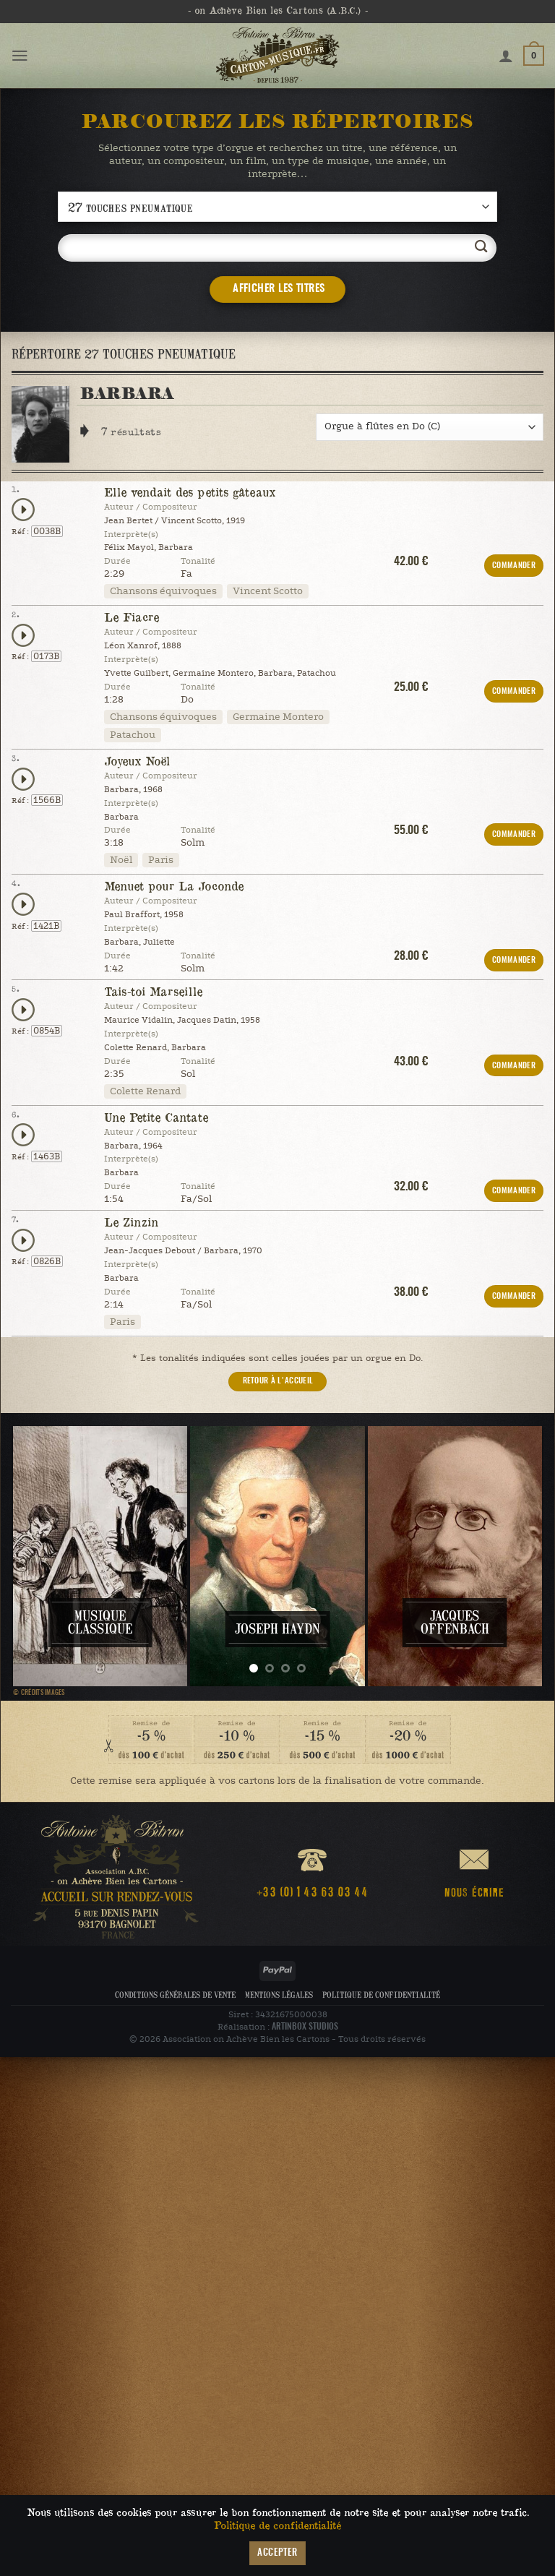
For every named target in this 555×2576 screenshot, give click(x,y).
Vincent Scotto (268, 591)
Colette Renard (145, 1091)
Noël (121, 860)
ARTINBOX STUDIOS (305, 2026)
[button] (20, 56)
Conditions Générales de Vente (175, 1994)
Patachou (132, 735)
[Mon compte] (506, 56)
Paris (160, 860)
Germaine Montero (278, 717)
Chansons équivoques (163, 591)
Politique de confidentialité (381, 1994)
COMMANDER (513, 566)
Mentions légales (279, 1994)
